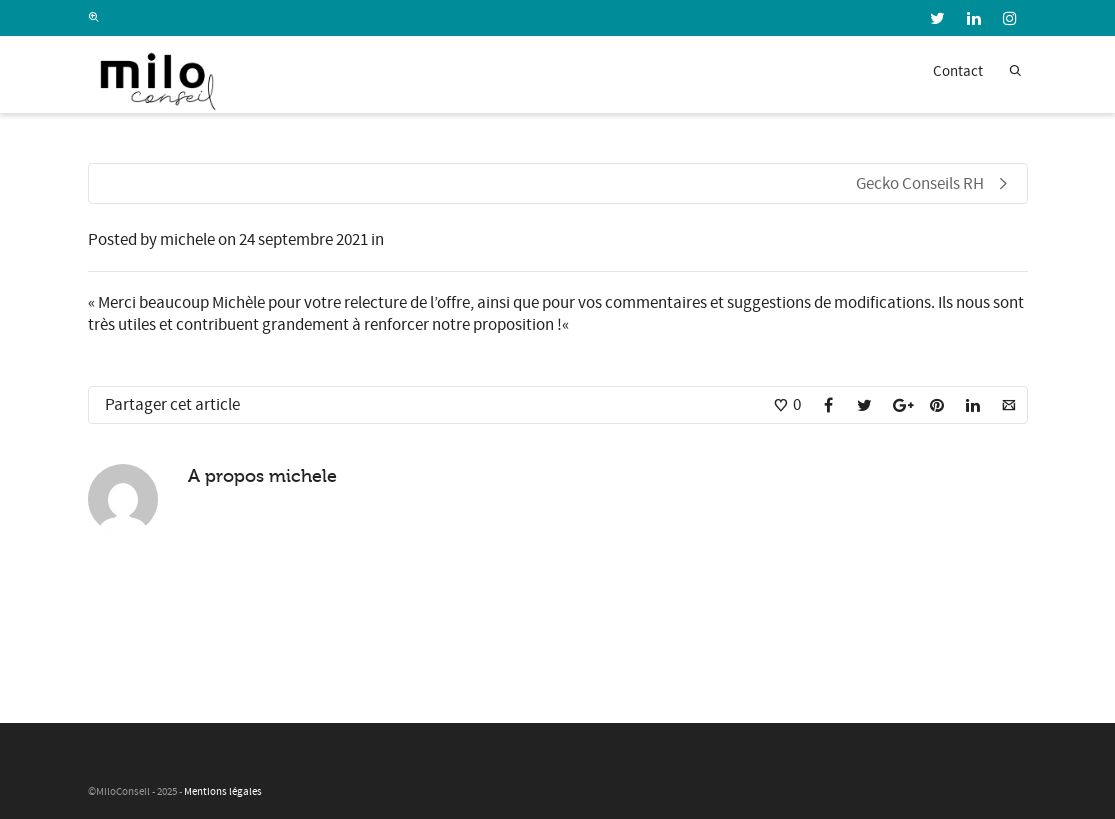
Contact (958, 71)
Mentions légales (223, 792)
